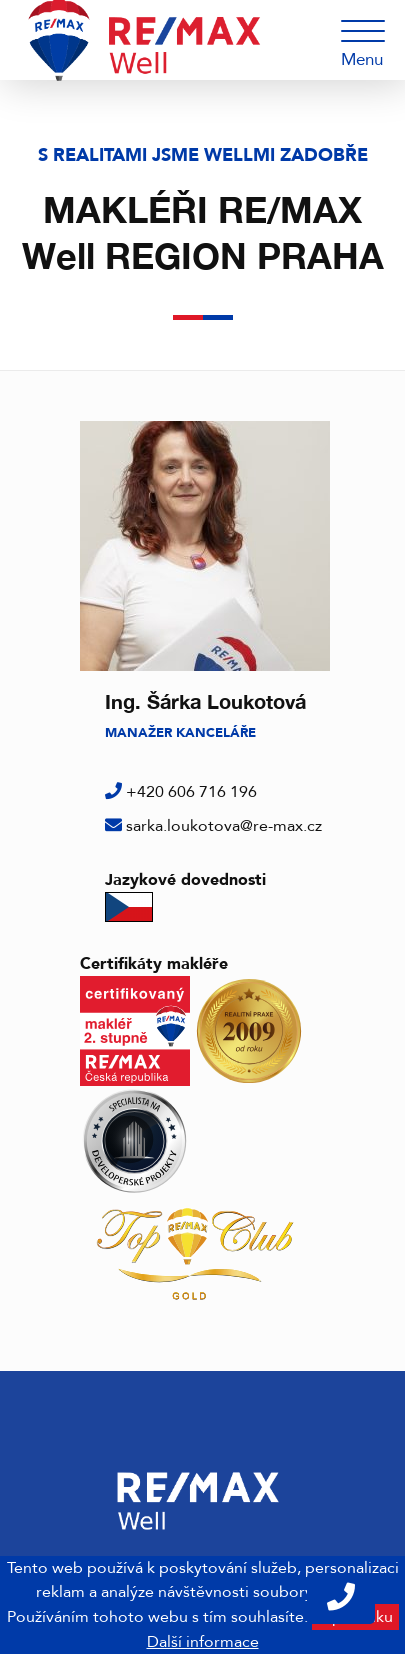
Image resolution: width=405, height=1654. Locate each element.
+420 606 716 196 (191, 792)
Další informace (203, 1642)
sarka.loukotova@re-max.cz (224, 826)
